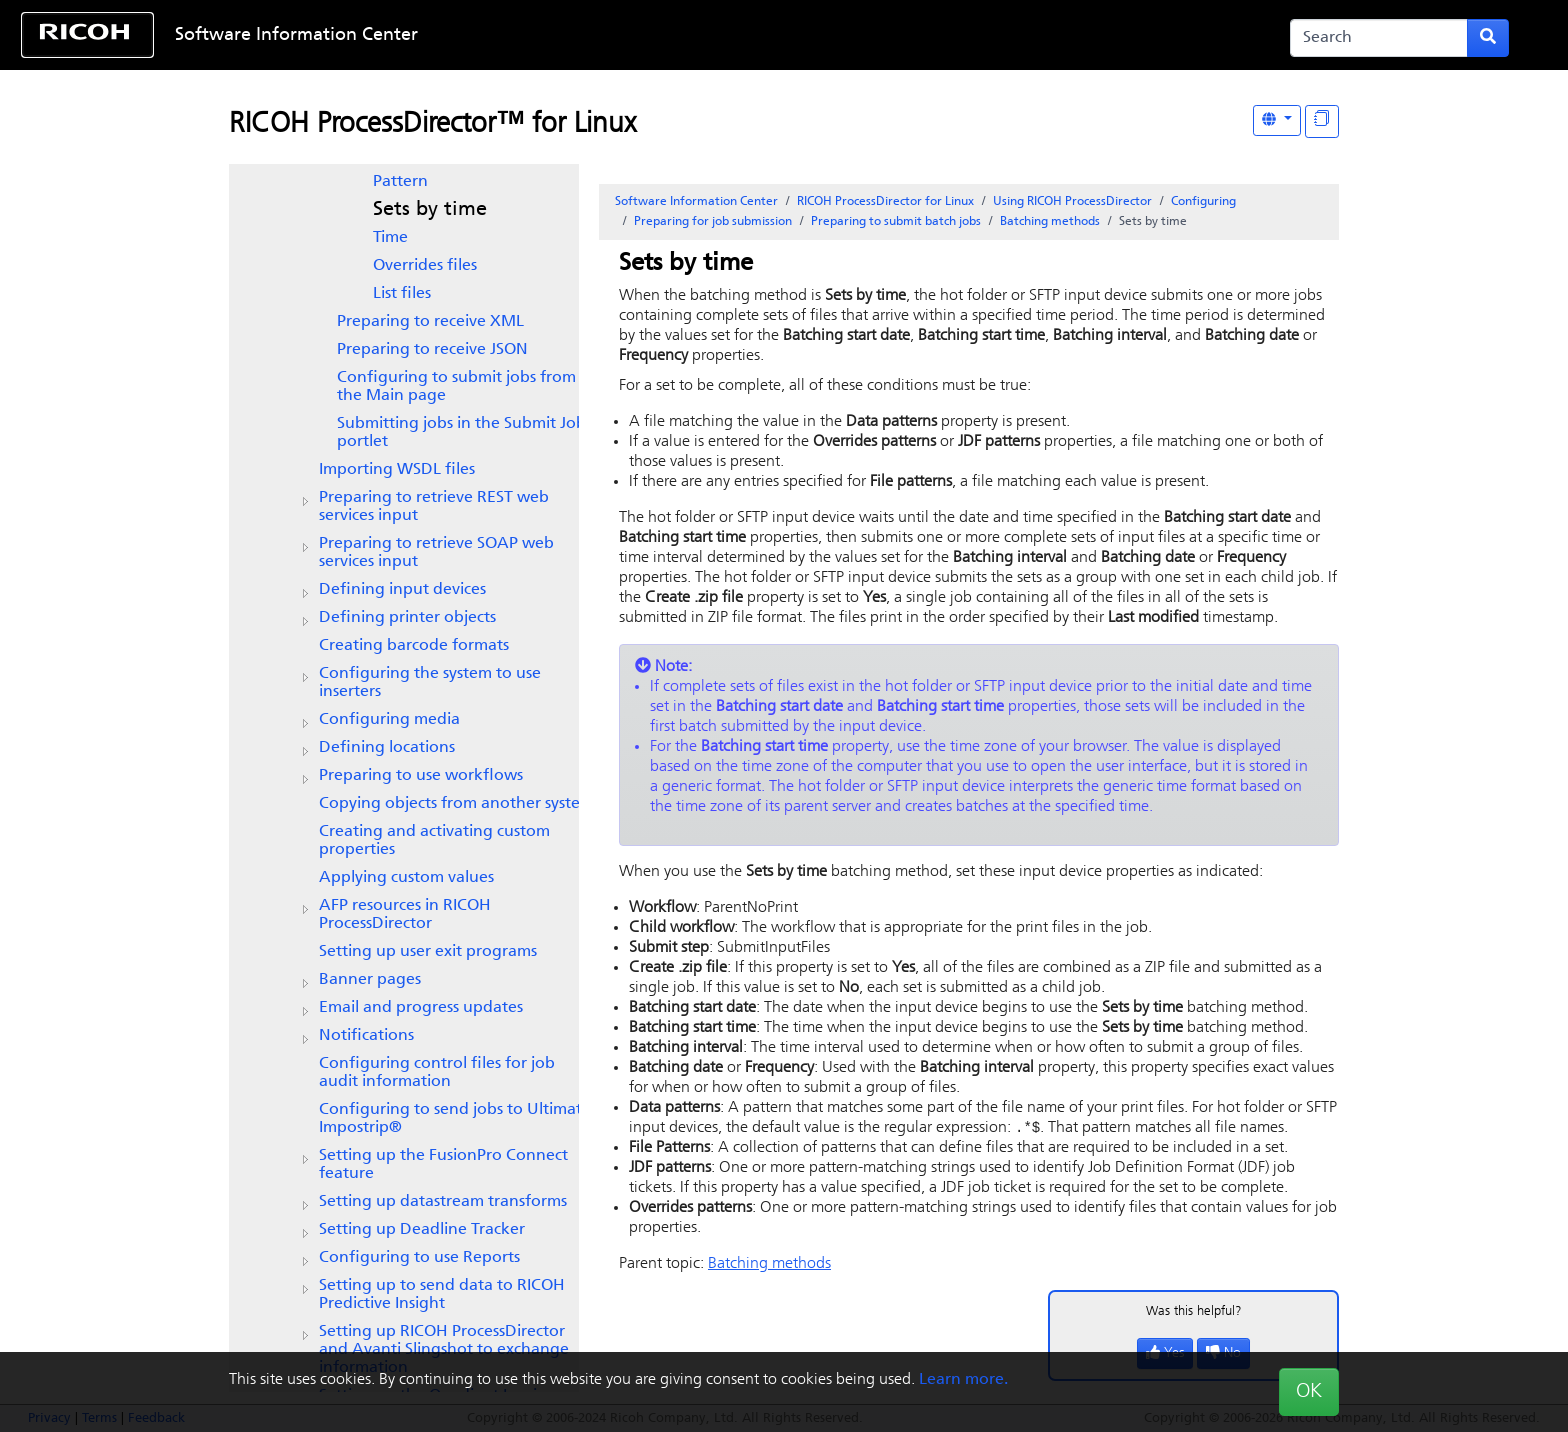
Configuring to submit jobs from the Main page (456, 387)
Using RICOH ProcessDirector (1072, 202)
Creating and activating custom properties (434, 841)
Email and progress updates (421, 1008)
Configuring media (389, 720)
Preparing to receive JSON (432, 350)
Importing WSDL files (397, 470)
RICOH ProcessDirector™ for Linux (432, 125)
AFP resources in (405, 915)
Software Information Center (296, 35)
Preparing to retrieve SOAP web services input (436, 553)
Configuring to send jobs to (455, 1119)
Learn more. (963, 1380)
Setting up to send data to (442, 1295)
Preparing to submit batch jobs (896, 222)
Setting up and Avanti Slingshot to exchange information (444, 1350)
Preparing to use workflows (421, 776)
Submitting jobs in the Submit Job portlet (461, 433)
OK (1309, 1392)
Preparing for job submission (713, 222)
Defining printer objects (407, 618)
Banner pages (370, 980)
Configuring (1203, 202)
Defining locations (387, 748)
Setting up (422, 1230)
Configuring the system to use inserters (430, 683)
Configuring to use (419, 1258)
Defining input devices (402, 590)
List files (402, 294)
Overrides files (425, 266)
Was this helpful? (1194, 1312)
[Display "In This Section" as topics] (1322, 121)
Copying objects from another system (456, 804)
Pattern (400, 182)
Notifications (366, 1036)
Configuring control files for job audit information (437, 1073)
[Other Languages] (1277, 120)
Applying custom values (406, 878)
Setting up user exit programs (428, 952)
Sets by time (430, 210)
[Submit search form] (1488, 38)
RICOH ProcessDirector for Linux (885, 202)
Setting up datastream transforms (443, 1202)
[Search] (1379, 38)
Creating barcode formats (414, 646)
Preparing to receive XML (430, 322)
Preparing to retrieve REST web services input (434, 507)
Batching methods (1050, 222)
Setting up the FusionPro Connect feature (443, 1165)
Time (390, 238)
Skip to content (716, 35)
